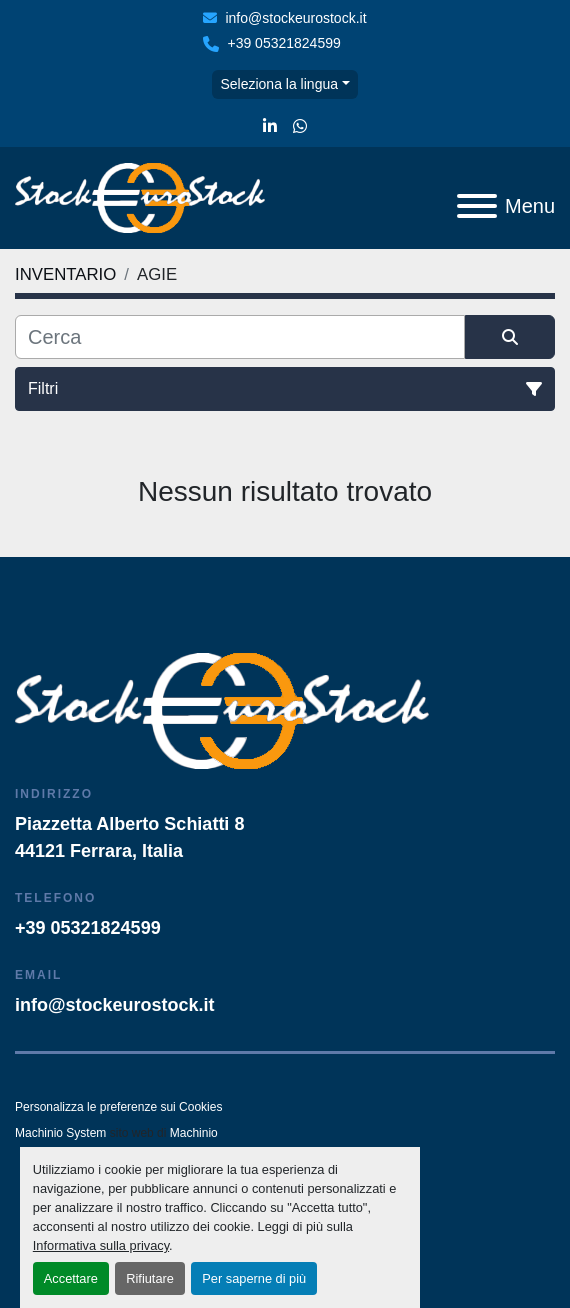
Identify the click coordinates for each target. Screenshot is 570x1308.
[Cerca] (240, 337)
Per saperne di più (254, 1278)
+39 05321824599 (283, 43)
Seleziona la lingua (279, 84)
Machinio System (60, 1133)
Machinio (194, 1133)
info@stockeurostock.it (295, 18)
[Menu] (477, 206)
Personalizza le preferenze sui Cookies (118, 1107)
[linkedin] (270, 127)
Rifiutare (150, 1278)
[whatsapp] (300, 127)
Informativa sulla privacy (101, 1245)
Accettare (71, 1278)
